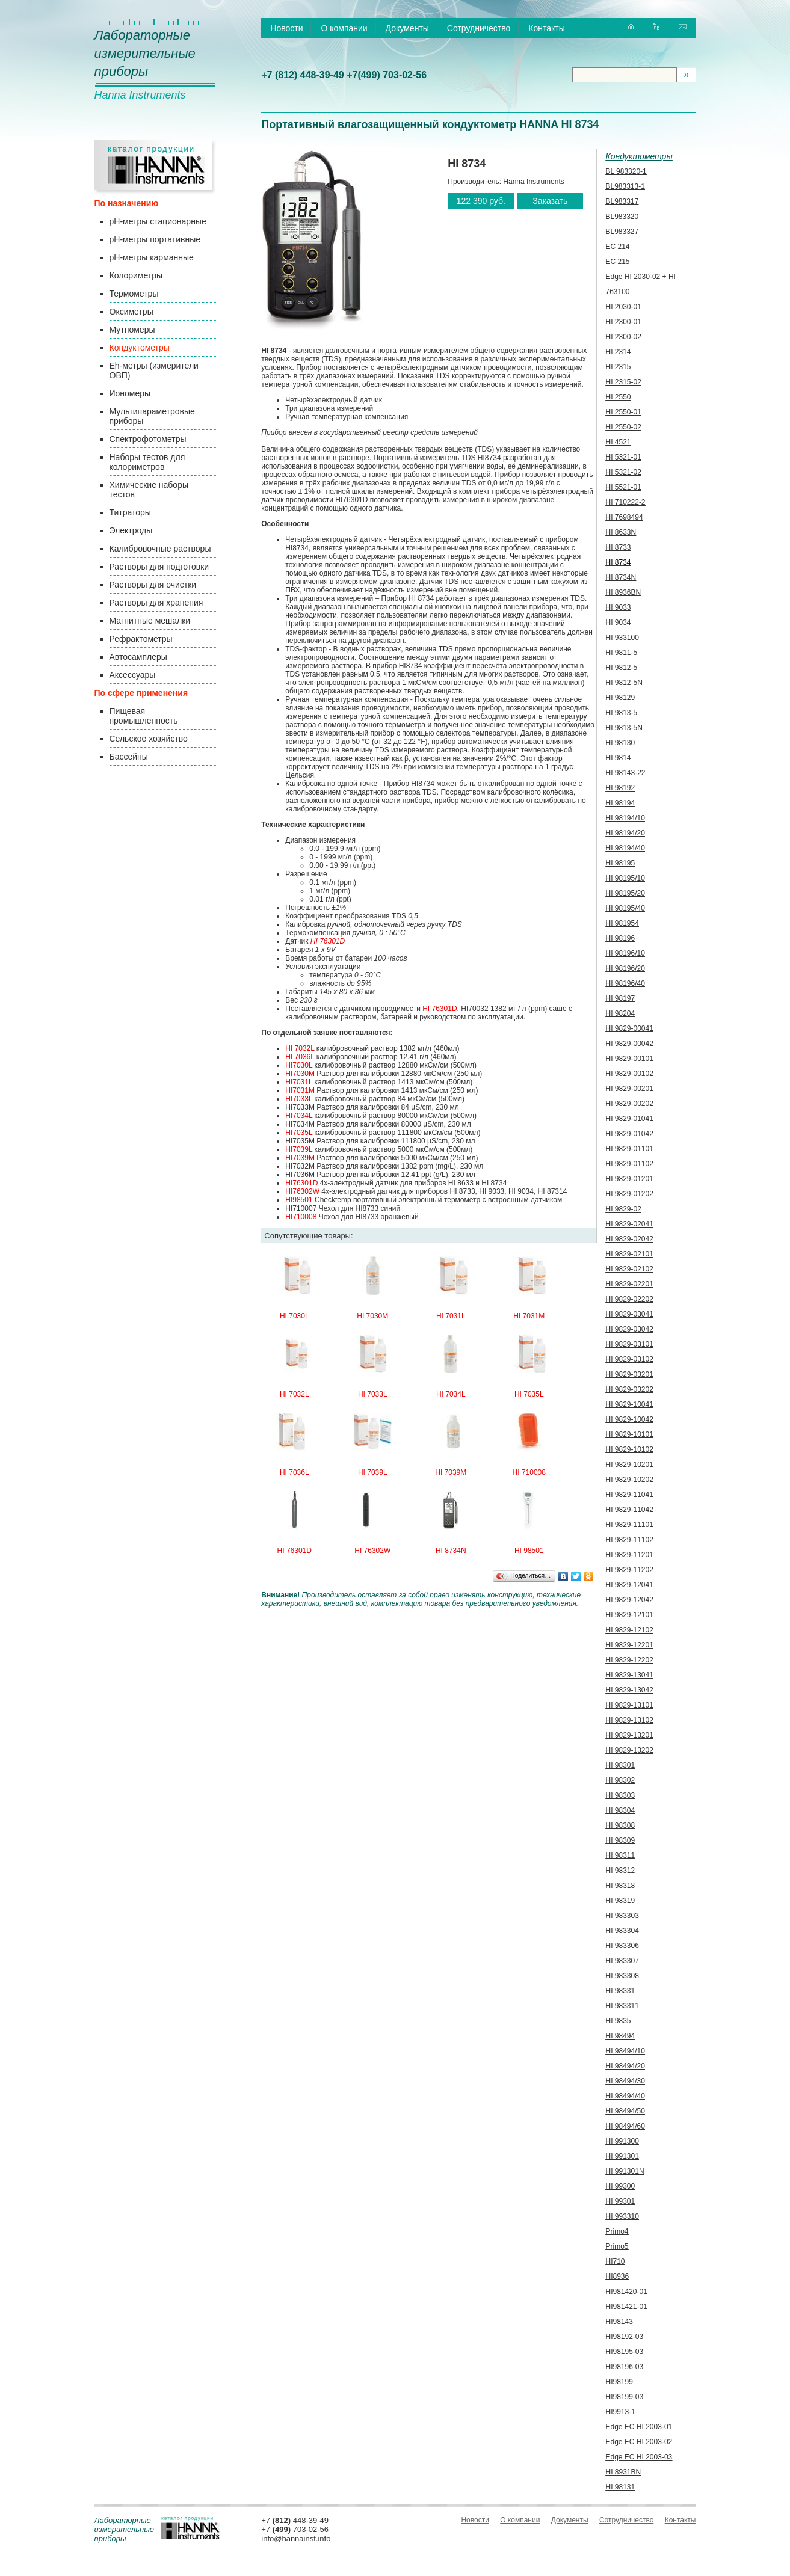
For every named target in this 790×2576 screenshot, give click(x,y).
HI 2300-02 (623, 337)
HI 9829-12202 (629, 1660)
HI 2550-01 (623, 412)
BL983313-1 (625, 186)
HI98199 (619, 2382)
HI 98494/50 (625, 2111)
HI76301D (301, 1183)
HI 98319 (620, 1900)
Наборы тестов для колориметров (147, 462)
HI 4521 (618, 442)
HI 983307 (622, 1961)
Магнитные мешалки (150, 621)
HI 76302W (372, 1550)
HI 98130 (620, 743)
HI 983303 (622, 1915)
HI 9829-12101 (629, 1615)
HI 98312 (620, 1870)
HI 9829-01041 (629, 1118)
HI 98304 (620, 1810)
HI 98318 (620, 1885)
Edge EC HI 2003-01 (639, 2427)
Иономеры (130, 393)
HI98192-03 (625, 2336)
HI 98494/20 (625, 2066)
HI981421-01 (626, 2306)
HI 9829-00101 (629, 1058)
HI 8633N (621, 532)
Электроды (131, 530)
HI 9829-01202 (629, 1194)
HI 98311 (620, 1855)
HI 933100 (622, 637)
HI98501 (298, 1200)
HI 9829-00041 (629, 1028)
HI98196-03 (625, 2366)
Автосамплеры (138, 657)
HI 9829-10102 (629, 1449)
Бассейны (129, 756)
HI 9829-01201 (629, 1179)
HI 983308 (622, 1976)
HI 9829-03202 (629, 1389)
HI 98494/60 (625, 2126)
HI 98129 (620, 697)
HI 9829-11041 (629, 1494)
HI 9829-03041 (629, 1314)
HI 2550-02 (623, 427)
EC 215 (618, 261)
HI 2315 (618, 367)
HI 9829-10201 (629, 1464)
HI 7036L (299, 1057)
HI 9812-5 (622, 667)
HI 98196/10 (625, 953)
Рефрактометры (141, 639)
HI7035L (298, 1132)
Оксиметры (131, 311)
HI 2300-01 (623, 322)
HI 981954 (622, 923)
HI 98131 (620, 2487)
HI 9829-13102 (629, 1720)
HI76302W (302, 1191)
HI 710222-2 (626, 502)
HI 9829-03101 (629, 1344)
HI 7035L (529, 1394)
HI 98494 (620, 2036)
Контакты (546, 28)
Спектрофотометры (148, 439)
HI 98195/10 (625, 878)
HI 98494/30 (625, 2081)
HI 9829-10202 (629, 1479)
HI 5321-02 (623, 472)
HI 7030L (294, 1316)
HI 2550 (618, 397)
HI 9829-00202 (629, 1103)
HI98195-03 (625, 2351)
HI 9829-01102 (629, 1164)
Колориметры (136, 275)
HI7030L (298, 1065)
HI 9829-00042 (629, 1043)
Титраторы (130, 512)
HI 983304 (622, 1930)
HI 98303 (620, 1795)
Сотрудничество (478, 28)
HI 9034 (618, 622)
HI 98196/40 (625, 983)
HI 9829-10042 (629, 1419)
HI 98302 (620, 1780)
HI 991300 (622, 2141)
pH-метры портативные (155, 239)
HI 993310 (622, 2216)
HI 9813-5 (622, 713)
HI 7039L (372, 1472)
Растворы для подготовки (159, 566)
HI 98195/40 (625, 908)
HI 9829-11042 (629, 1509)
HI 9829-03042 (629, 1329)
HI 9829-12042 (629, 1600)
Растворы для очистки (153, 584)
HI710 (615, 2261)
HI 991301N (625, 2171)
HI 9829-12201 (629, 1645)
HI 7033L (372, 1394)
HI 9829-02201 (629, 1284)
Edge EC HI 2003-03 (639, 2457)
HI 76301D (327, 941)
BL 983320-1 (626, 171)
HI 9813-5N (624, 728)
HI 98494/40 (625, 2096)
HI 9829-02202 (629, 1299)
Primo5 (617, 2246)
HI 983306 (622, 1945)
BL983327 (622, 231)
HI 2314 (618, 352)
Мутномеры (132, 329)
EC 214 (618, 246)
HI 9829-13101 (629, 1705)
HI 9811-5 (622, 652)
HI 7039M (450, 1472)
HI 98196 (620, 938)
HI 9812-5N (624, 682)
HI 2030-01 (623, 307)
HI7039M (300, 1158)
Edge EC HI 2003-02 (639, 2442)
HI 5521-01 (623, 487)
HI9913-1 (620, 2412)
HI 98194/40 (625, 848)
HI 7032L (299, 1048)
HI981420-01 (626, 2291)
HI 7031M (529, 1316)
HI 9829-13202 (629, 1750)
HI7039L (298, 1149)
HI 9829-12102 (629, 1630)
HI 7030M (372, 1316)
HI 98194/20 (625, 833)
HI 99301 (620, 2201)
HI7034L (298, 1115)
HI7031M (300, 1090)
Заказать (549, 201)
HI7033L (298, 1099)
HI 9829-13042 (629, 1690)
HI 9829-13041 (629, 1675)
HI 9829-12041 (629, 1585)
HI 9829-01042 (629, 1134)
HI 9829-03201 (629, 1374)
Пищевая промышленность (144, 715)
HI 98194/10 (625, 818)
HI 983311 (622, 2006)
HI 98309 (620, 1840)
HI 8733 (618, 547)
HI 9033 (618, 607)
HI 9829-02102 (629, 1269)
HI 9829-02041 (629, 1224)
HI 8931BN (623, 2472)
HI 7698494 (624, 517)
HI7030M (300, 1073)
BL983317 (622, 201)
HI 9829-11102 (629, 1539)
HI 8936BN (623, 592)
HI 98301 (620, 1765)
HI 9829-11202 (629, 1570)
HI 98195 (620, 863)
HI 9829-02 (623, 1209)
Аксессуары (133, 675)
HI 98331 (620, 1991)
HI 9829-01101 (629, 1149)
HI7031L (298, 1082)
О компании (344, 28)
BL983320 (622, 216)
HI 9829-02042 (629, 1239)
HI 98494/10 (625, 2051)
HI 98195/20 (625, 893)
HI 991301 (622, 2156)
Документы (407, 28)
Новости (286, 28)
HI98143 (619, 2321)
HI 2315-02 (623, 382)
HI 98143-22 (626, 773)
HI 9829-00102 (629, 1073)
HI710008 (300, 1217)
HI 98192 (620, 788)
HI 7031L (451, 1316)
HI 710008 (529, 1472)
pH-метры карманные (152, 257)
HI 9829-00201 (629, 1088)
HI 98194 (620, 803)
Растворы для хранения (156, 602)
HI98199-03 (625, 2397)
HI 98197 (620, 998)
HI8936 (617, 2276)
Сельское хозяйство (149, 738)
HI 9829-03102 (629, 1359)
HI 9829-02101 (629, 1254)
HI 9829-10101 (629, 1434)
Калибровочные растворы (160, 548)
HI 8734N (451, 1550)
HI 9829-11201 (629, 1555)
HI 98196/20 (625, 968)
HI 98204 (620, 1013)
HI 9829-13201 (629, 1735)
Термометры (134, 293)
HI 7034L (451, 1394)
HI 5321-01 (623, 457)
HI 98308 (620, 1825)
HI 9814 (618, 758)
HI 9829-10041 (629, 1404)
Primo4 (617, 2231)
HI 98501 (529, 1550)
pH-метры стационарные (158, 221)
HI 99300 (620, 2186)
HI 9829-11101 (629, 1524)
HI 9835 (618, 2021)
